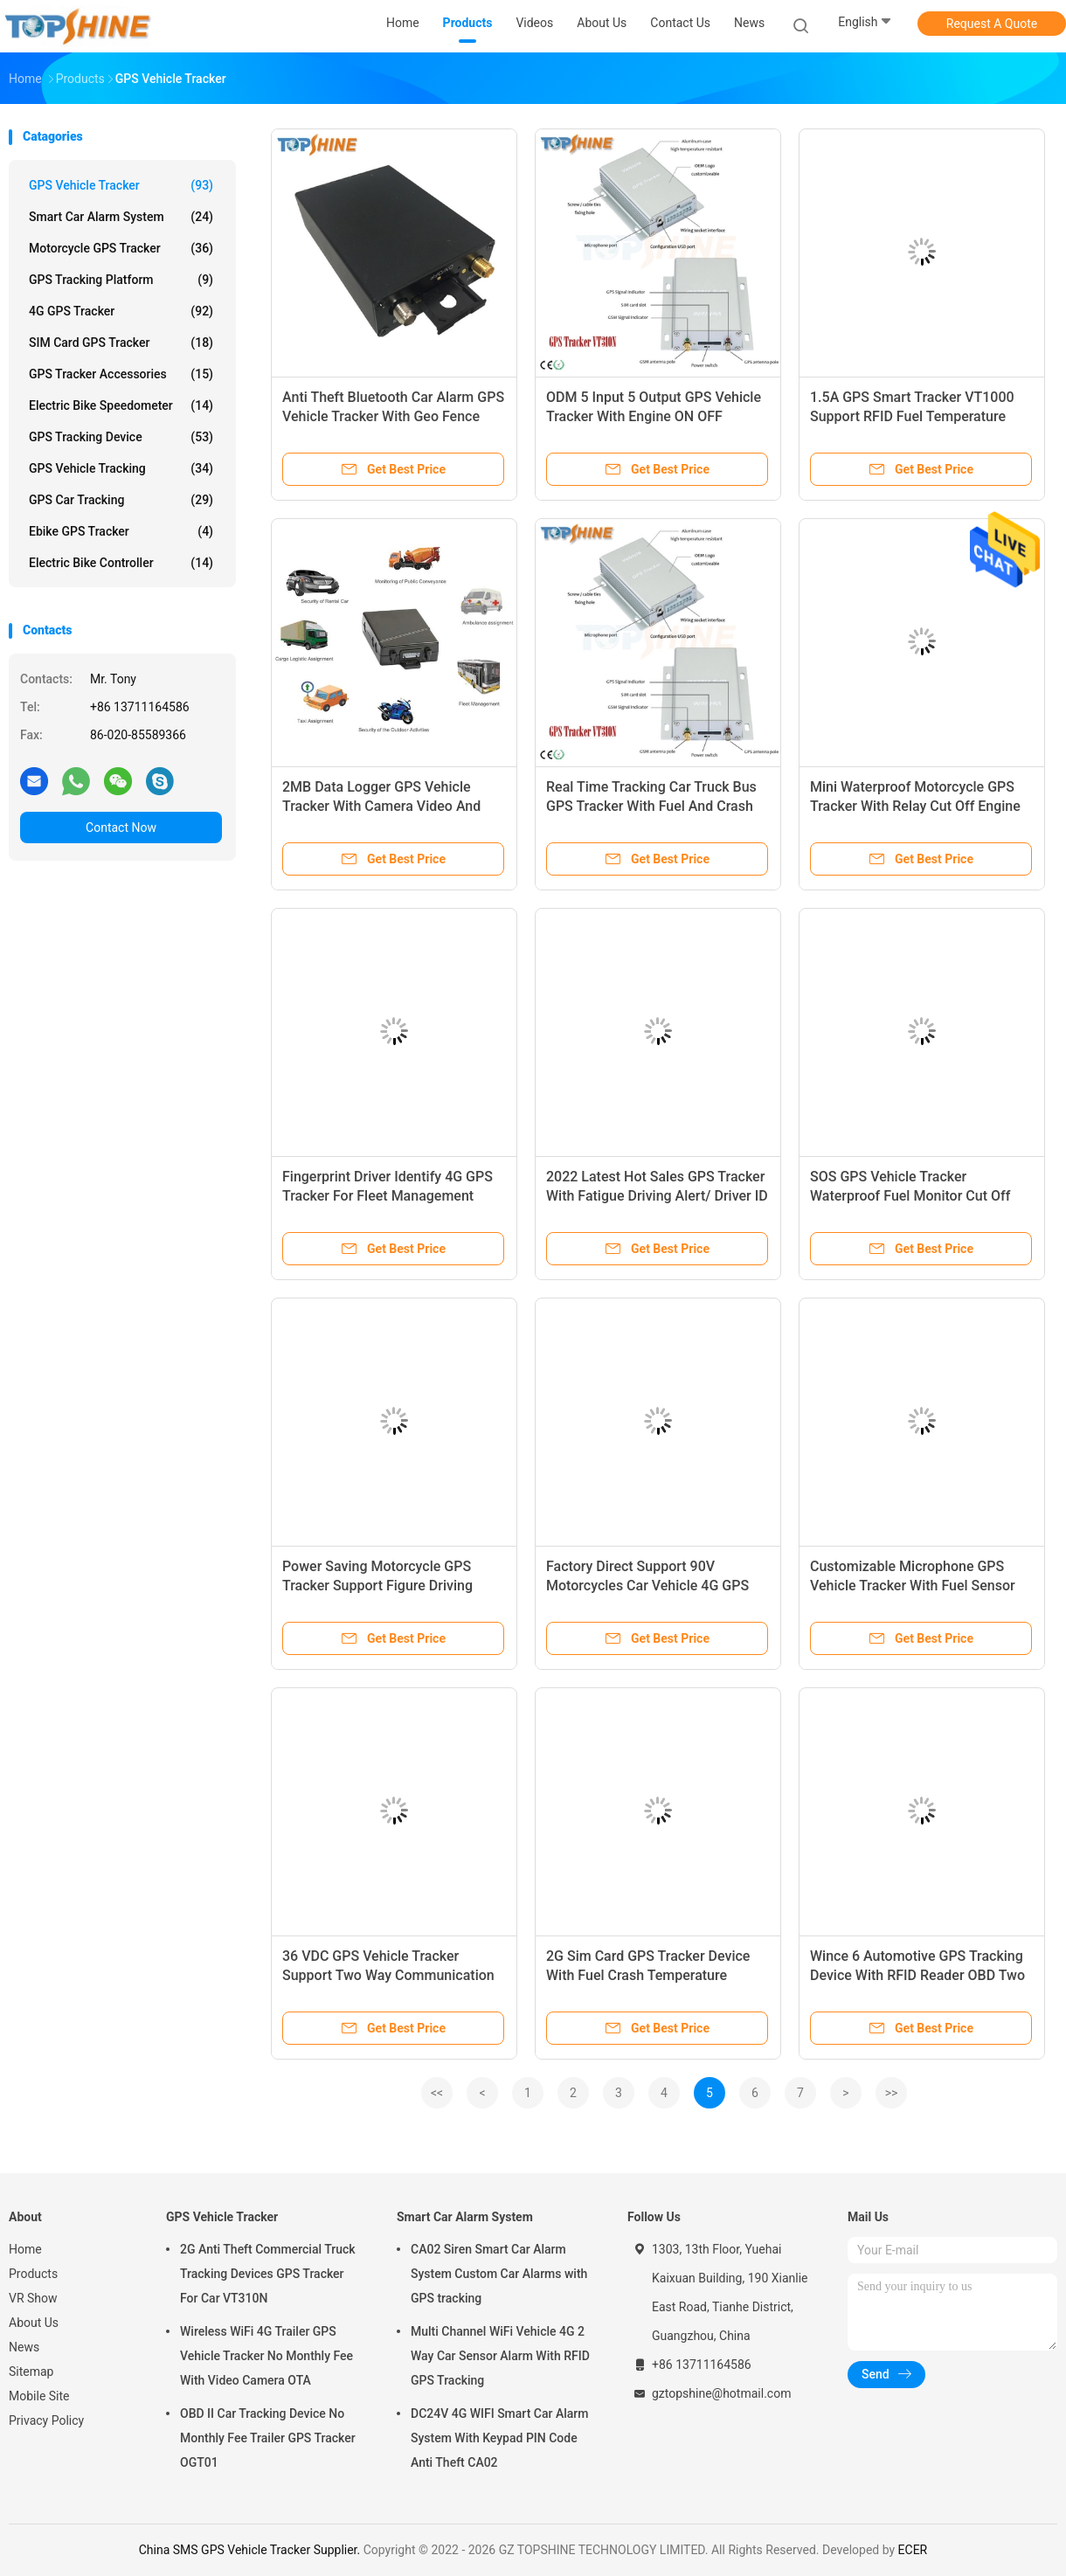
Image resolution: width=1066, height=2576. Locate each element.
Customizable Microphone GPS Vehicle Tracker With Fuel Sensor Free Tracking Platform (912, 1585)
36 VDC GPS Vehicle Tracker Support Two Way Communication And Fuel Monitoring (388, 1975)
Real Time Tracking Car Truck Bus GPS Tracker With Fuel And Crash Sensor (651, 806)
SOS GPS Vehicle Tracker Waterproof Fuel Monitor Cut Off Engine (910, 1195)
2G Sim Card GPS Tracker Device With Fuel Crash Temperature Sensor (648, 1975)
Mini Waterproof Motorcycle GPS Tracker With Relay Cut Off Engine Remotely (915, 806)
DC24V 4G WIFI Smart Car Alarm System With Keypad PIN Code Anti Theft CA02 (499, 2437)
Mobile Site (39, 2396)
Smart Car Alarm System (121, 216)
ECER (913, 2550)
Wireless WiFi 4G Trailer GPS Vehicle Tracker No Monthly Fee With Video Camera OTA (266, 2355)
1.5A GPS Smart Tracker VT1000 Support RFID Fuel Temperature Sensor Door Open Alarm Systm (912, 416)
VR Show (33, 2298)
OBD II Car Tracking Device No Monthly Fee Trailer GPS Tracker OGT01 (268, 2437)
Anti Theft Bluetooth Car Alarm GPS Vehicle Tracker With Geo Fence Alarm (393, 416)
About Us (34, 2323)
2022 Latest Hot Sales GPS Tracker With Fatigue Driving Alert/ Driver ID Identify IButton (657, 1195)
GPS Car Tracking (121, 500)
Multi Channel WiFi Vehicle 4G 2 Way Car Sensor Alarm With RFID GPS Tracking (500, 2355)
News (24, 2347)
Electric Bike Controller (121, 562)
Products (33, 2274)
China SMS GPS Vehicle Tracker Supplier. (251, 2550)
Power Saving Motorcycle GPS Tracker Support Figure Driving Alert (377, 1585)
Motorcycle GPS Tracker (121, 248)
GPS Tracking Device (121, 437)
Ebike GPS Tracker (121, 531)
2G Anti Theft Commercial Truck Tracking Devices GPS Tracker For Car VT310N (268, 2273)
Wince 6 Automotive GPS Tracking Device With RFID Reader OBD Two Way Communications (917, 1975)
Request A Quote (991, 24)
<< (437, 2093)
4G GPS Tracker (121, 311)
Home (25, 2249)
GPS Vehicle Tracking (121, 468)
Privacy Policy (46, 2420)
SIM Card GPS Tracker (121, 342)
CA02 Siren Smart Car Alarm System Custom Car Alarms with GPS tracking (499, 2273)
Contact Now (121, 827)
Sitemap (31, 2372)
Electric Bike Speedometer (121, 405)
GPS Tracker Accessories (121, 374)
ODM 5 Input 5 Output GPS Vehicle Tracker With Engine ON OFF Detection (653, 416)
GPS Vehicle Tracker (121, 185)
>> (891, 2093)
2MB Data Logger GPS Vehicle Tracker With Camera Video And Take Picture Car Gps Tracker (381, 806)
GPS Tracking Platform (121, 279)
